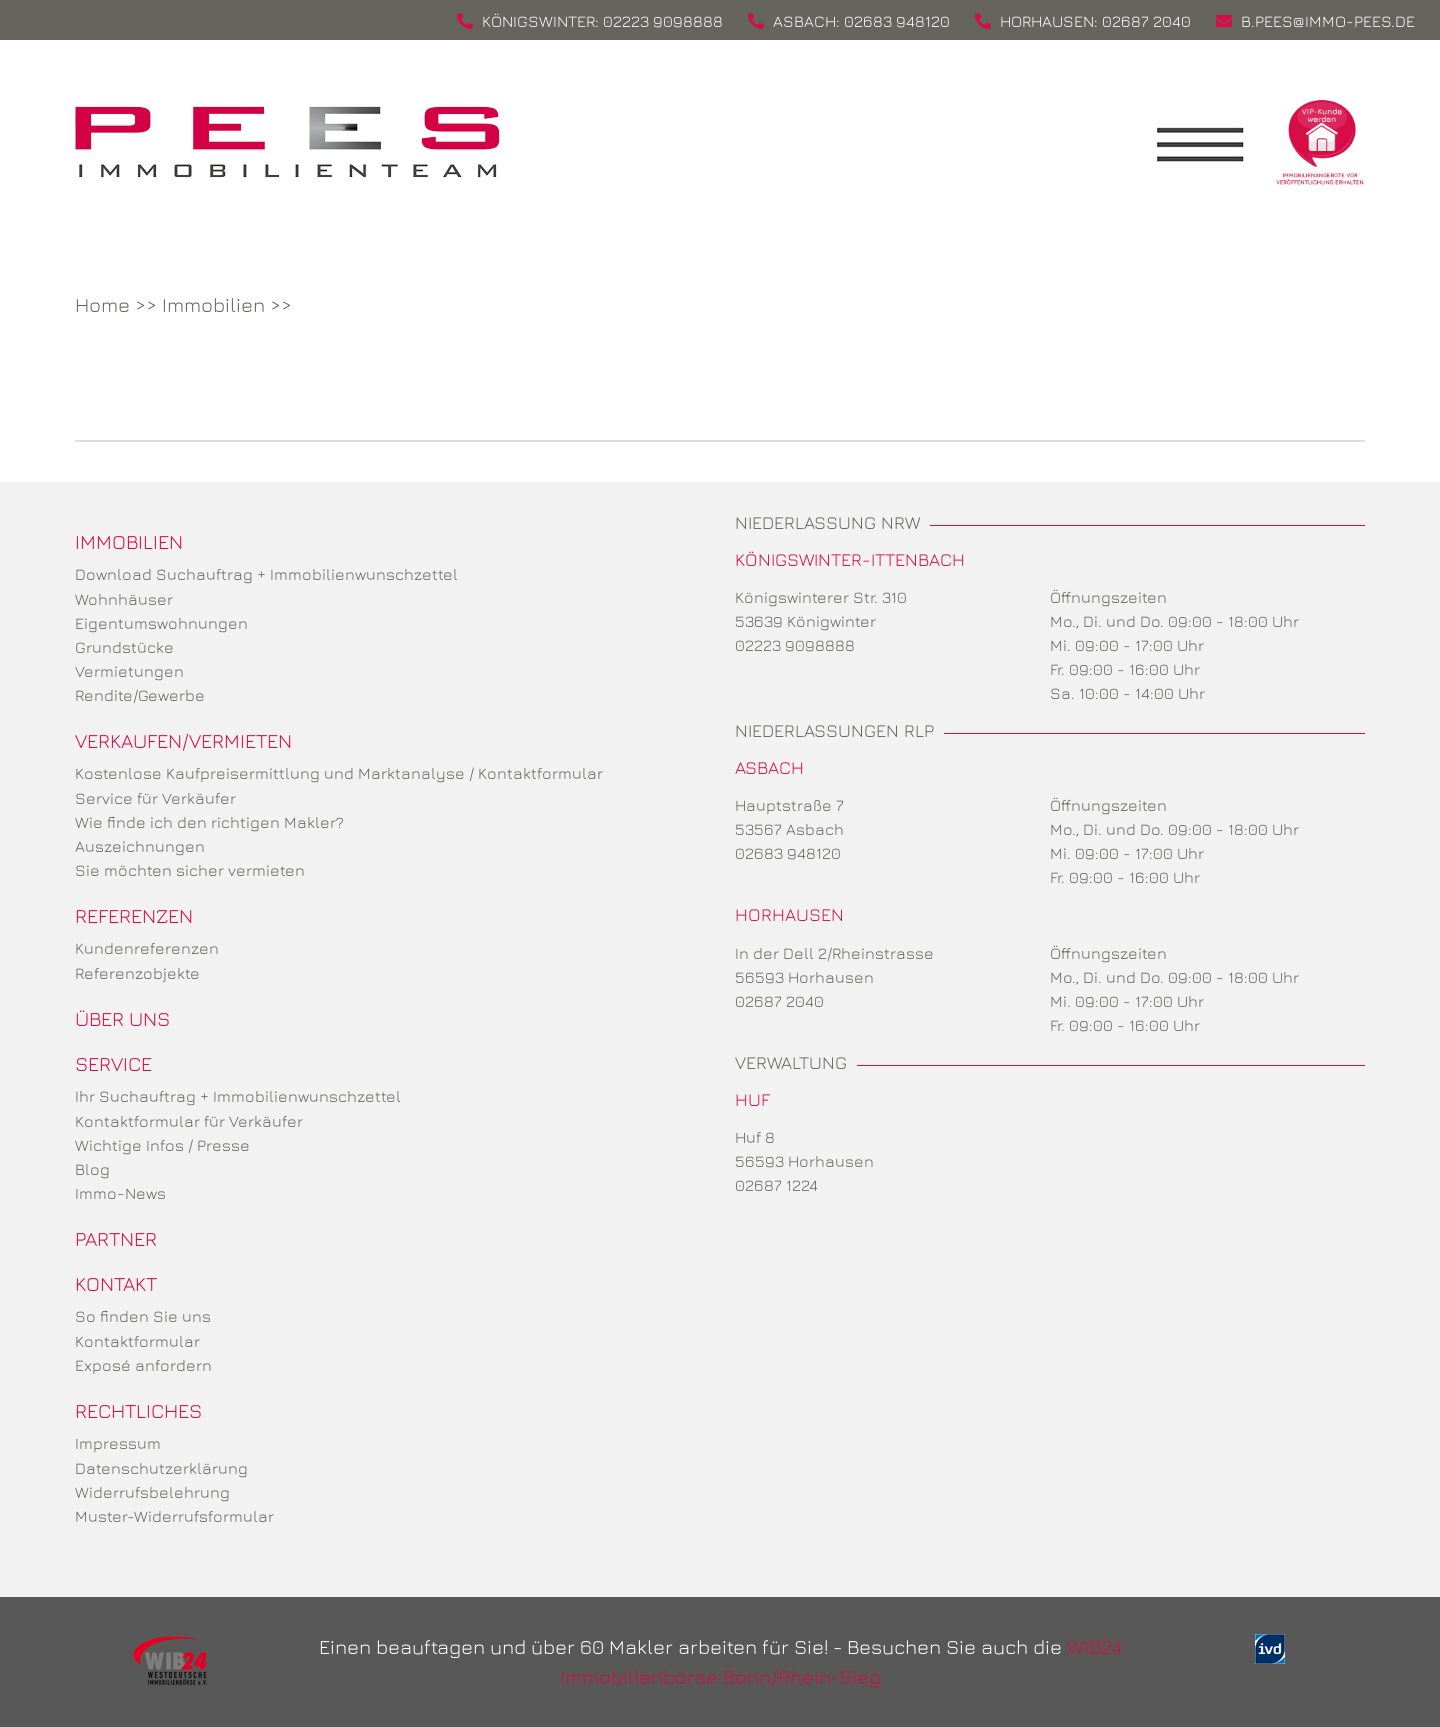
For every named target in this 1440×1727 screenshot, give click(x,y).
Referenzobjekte (137, 973)
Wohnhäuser (124, 599)
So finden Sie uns (143, 1316)
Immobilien (213, 304)
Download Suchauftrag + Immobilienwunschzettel (266, 574)
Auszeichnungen (140, 846)
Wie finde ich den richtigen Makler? (209, 822)
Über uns (122, 1018)
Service (113, 1063)
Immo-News (120, 1193)
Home (102, 304)
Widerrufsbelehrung (152, 1492)
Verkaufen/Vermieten (183, 740)
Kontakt (116, 1283)
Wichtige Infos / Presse (162, 1145)
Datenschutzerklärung (161, 1468)
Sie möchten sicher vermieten (190, 870)
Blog (92, 1169)
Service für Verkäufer (155, 798)
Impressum (118, 1443)
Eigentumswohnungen (161, 623)
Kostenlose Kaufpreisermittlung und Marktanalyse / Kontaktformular (339, 773)
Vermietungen (129, 671)
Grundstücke (124, 647)
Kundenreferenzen (147, 948)
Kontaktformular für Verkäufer (189, 1121)
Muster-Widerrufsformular (174, 1516)
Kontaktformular (137, 1341)
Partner (116, 1238)
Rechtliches (138, 1410)
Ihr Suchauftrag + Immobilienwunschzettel (238, 1096)
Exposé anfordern (143, 1365)
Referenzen (134, 915)
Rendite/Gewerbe (140, 695)
